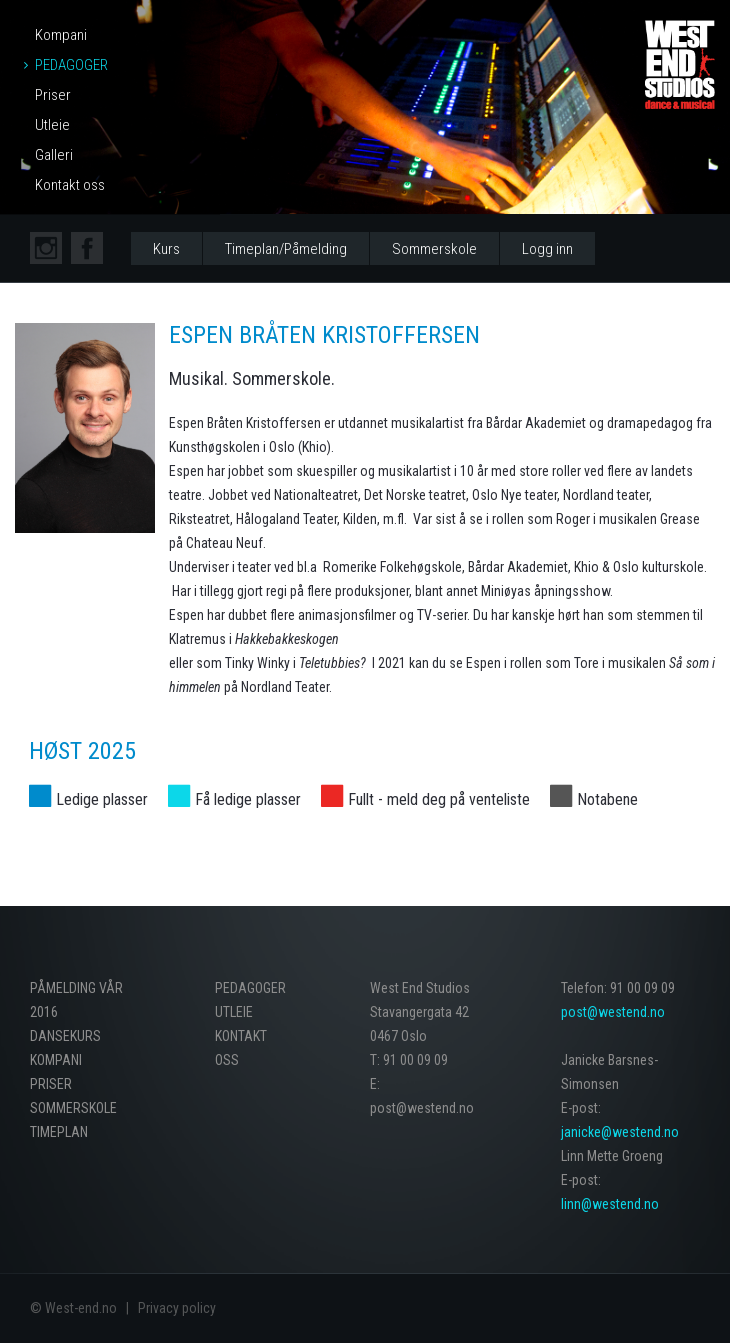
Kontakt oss (70, 185)
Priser (53, 95)
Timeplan (59, 1132)
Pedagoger (71, 65)
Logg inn (547, 249)
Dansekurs (65, 1036)
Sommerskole (434, 249)
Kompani (61, 35)
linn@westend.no (610, 1204)
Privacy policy (177, 1308)
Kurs (166, 249)
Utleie (52, 125)
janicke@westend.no (620, 1132)
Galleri (54, 155)
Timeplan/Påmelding (286, 249)
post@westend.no (613, 1012)
